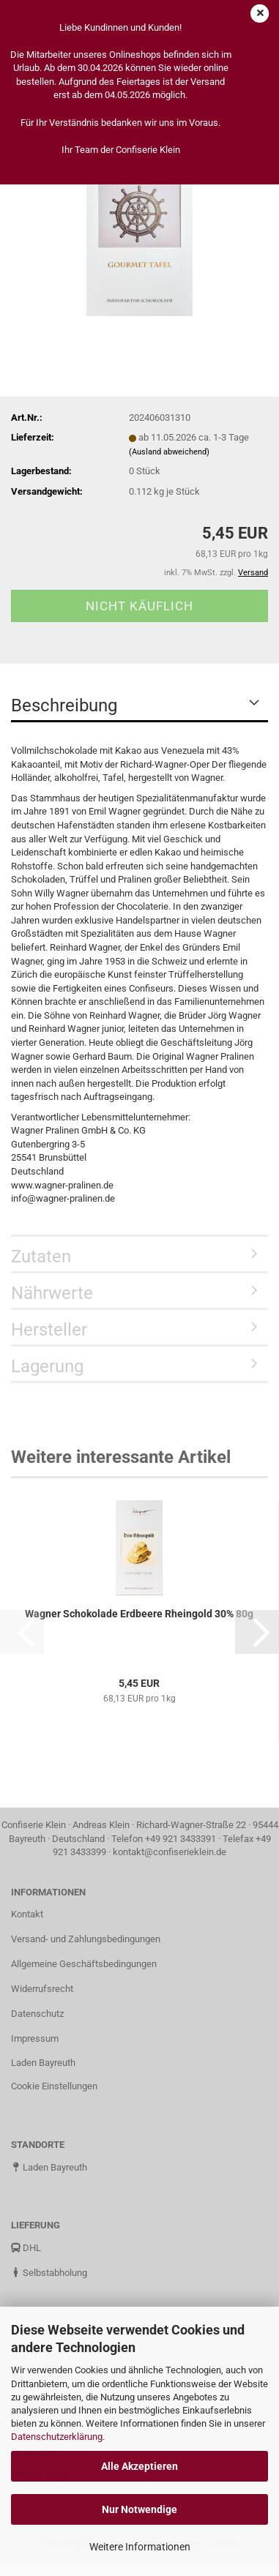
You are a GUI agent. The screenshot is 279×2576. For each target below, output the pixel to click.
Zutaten (41, 1256)
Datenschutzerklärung (57, 2436)
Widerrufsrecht (42, 1988)
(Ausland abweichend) (169, 452)
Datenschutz (37, 2013)
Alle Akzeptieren (139, 2466)
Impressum (35, 2038)
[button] (257, 1632)
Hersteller (49, 1329)
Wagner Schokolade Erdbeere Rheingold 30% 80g (139, 1614)
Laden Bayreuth (43, 2062)
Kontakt (27, 1914)
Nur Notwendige (139, 2509)
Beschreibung (64, 705)
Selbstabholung (49, 2272)
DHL (26, 2247)
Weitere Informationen (139, 2547)
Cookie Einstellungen (54, 2086)
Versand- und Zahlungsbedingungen (85, 1938)
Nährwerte (52, 1293)
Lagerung (47, 1366)
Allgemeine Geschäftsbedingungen (84, 1963)
